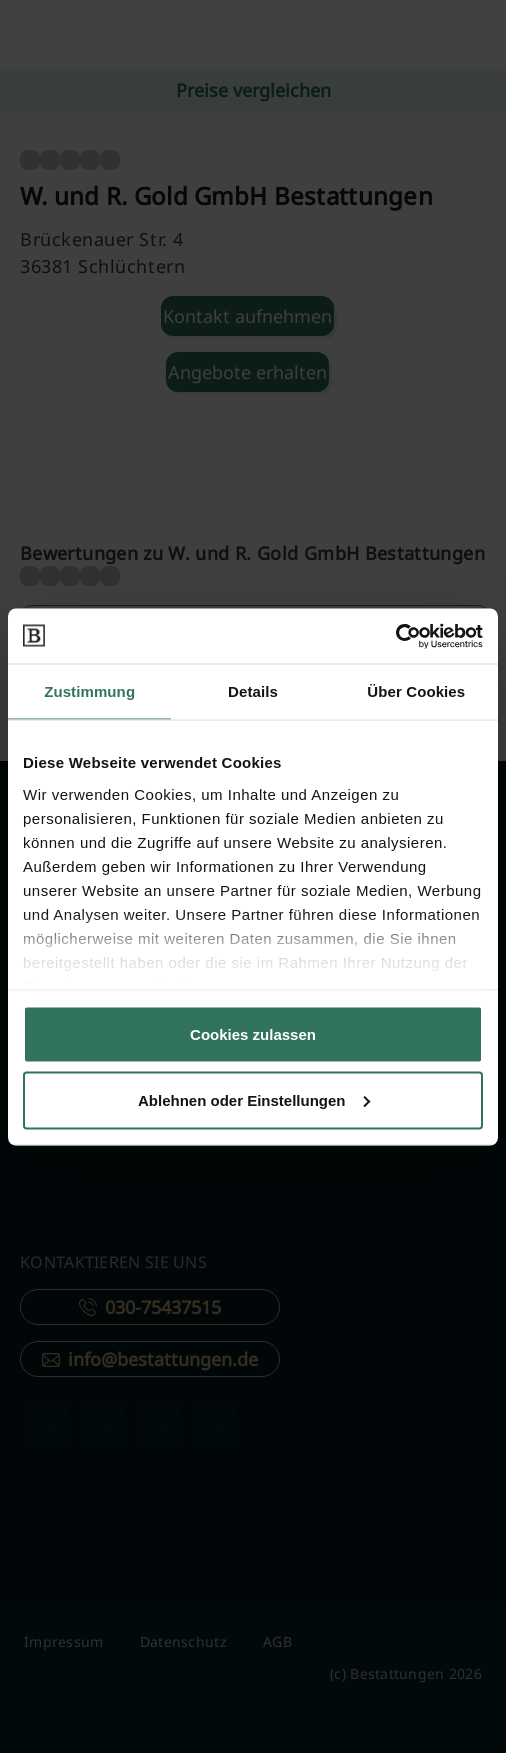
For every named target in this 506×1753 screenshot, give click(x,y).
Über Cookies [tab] (416, 691)
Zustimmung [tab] (89, 691)
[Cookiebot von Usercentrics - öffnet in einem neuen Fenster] (395, 636)
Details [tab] (253, 691)
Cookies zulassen (253, 1034)
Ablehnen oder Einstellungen (254, 1099)
